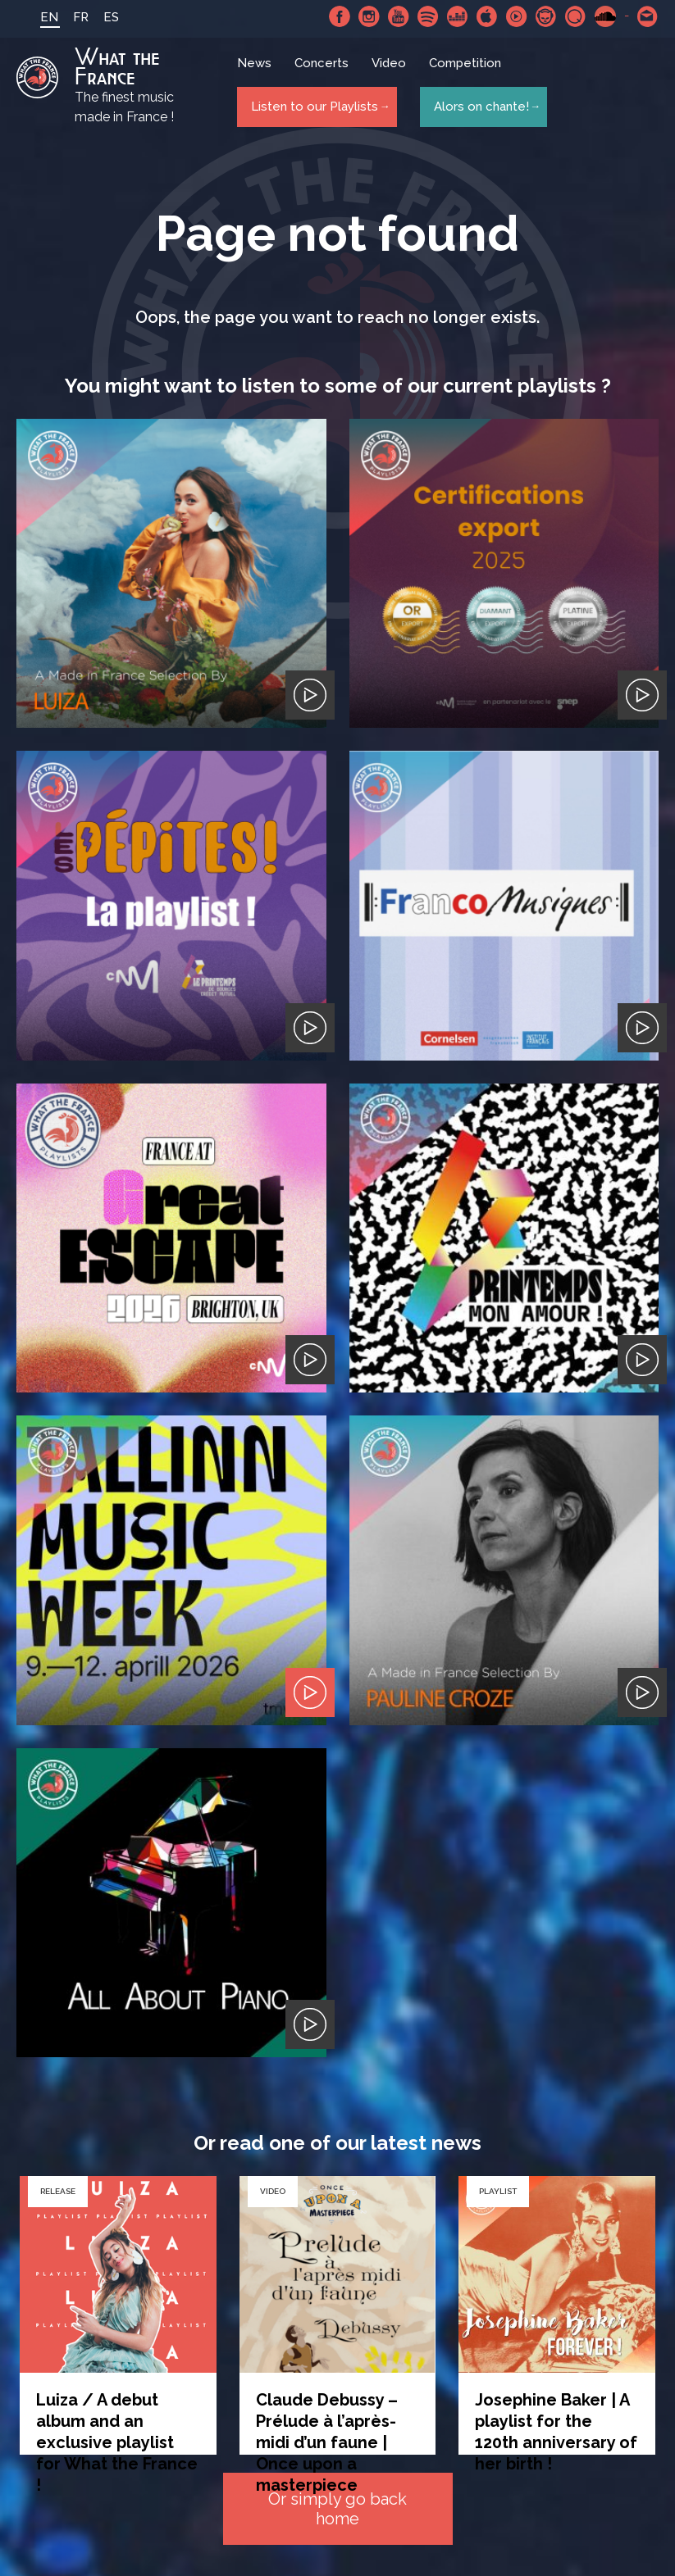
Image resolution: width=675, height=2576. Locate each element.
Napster (546, 16)
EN (34, 17)
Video (391, 69)
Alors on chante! (476, 107)
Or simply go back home (337, 2510)
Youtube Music (516, 16)
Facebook (339, 16)
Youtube (398, 16)
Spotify (428, 16)
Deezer (457, 16)
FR (66, 17)
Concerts (324, 69)
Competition (467, 69)
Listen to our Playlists (311, 107)
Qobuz (575, 16)
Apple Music (487, 16)
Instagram (369, 16)
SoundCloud (605, 16)
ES (96, 17)
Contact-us (648, 16)
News (256, 69)
